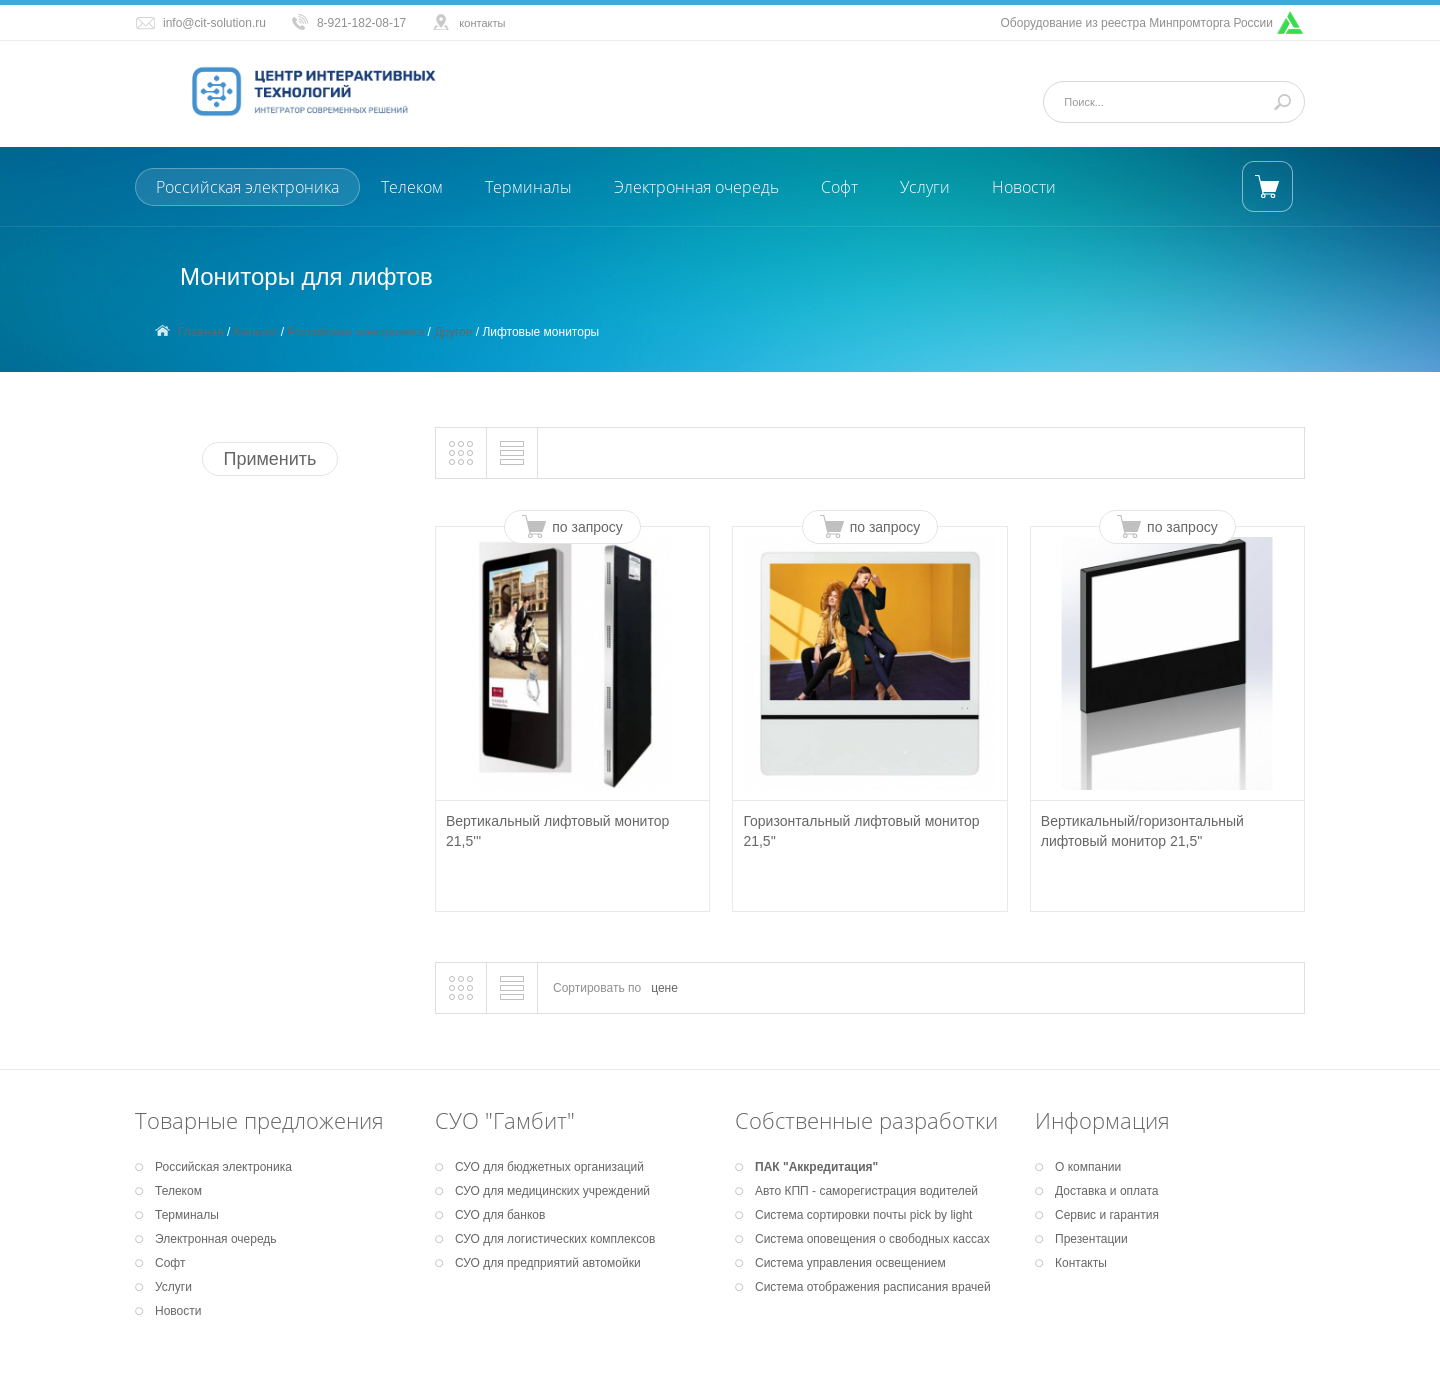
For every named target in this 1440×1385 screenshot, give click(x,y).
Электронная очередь (696, 187)
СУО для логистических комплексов (555, 1239)
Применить (269, 459)
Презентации (1091, 1239)
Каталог (256, 332)
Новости (1024, 187)
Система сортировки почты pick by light (863, 1215)
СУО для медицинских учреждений (552, 1191)
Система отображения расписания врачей (873, 1287)
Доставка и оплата (1107, 1191)
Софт (839, 187)
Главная (201, 332)
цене (664, 988)
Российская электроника (247, 187)
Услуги (925, 187)
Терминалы (528, 187)
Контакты (1081, 1263)
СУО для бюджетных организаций (549, 1167)
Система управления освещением (850, 1263)
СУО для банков (500, 1215)
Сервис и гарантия (1107, 1215)
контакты (482, 23)
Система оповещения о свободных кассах (872, 1239)
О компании (1088, 1167)
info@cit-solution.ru (214, 23)
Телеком (412, 187)
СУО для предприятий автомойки (548, 1263)
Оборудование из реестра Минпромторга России (1137, 23)
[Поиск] (1166, 102)
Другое (453, 332)
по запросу (587, 527)
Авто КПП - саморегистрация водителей (866, 1191)
